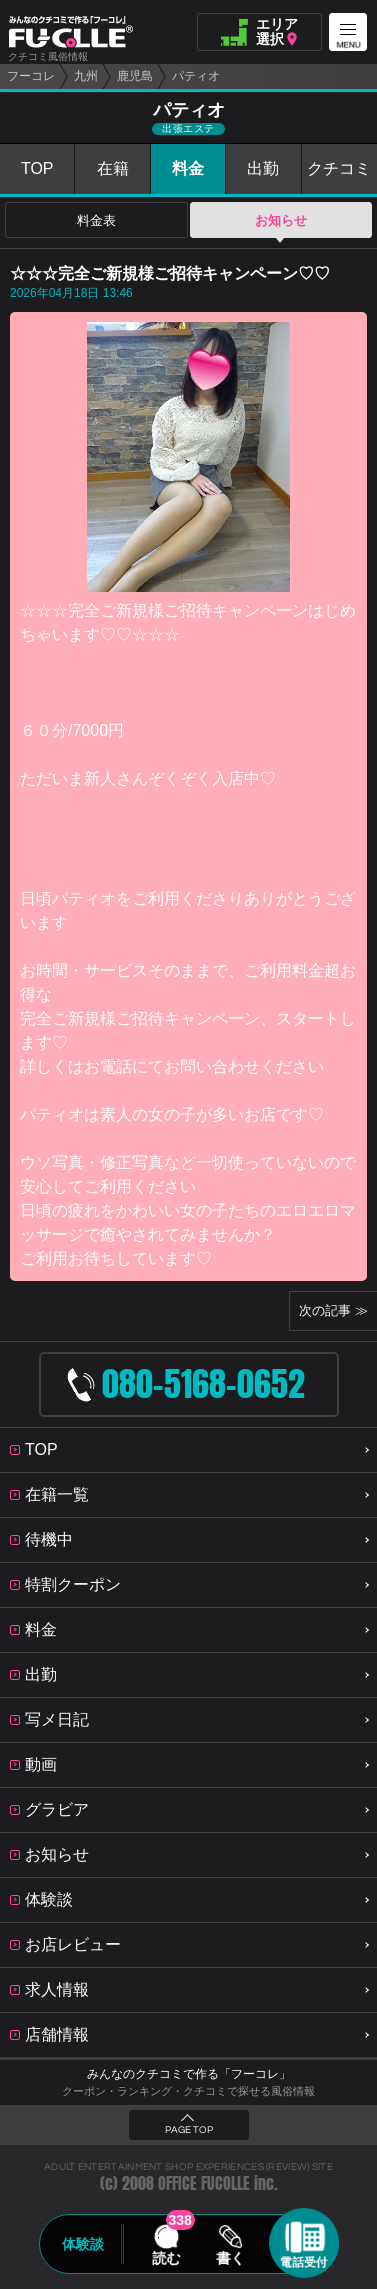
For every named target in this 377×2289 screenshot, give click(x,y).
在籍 (113, 168)
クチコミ (339, 168)
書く (231, 2258)
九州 (86, 76)
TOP (37, 168)
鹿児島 (135, 76)
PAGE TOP (189, 2130)
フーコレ (31, 76)
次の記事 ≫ (333, 1310)
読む (166, 2258)
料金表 (96, 220)
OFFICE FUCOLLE (204, 2183)
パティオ (196, 76)
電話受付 (304, 2262)
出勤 (263, 168)
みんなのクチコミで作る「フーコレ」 (189, 2074)
